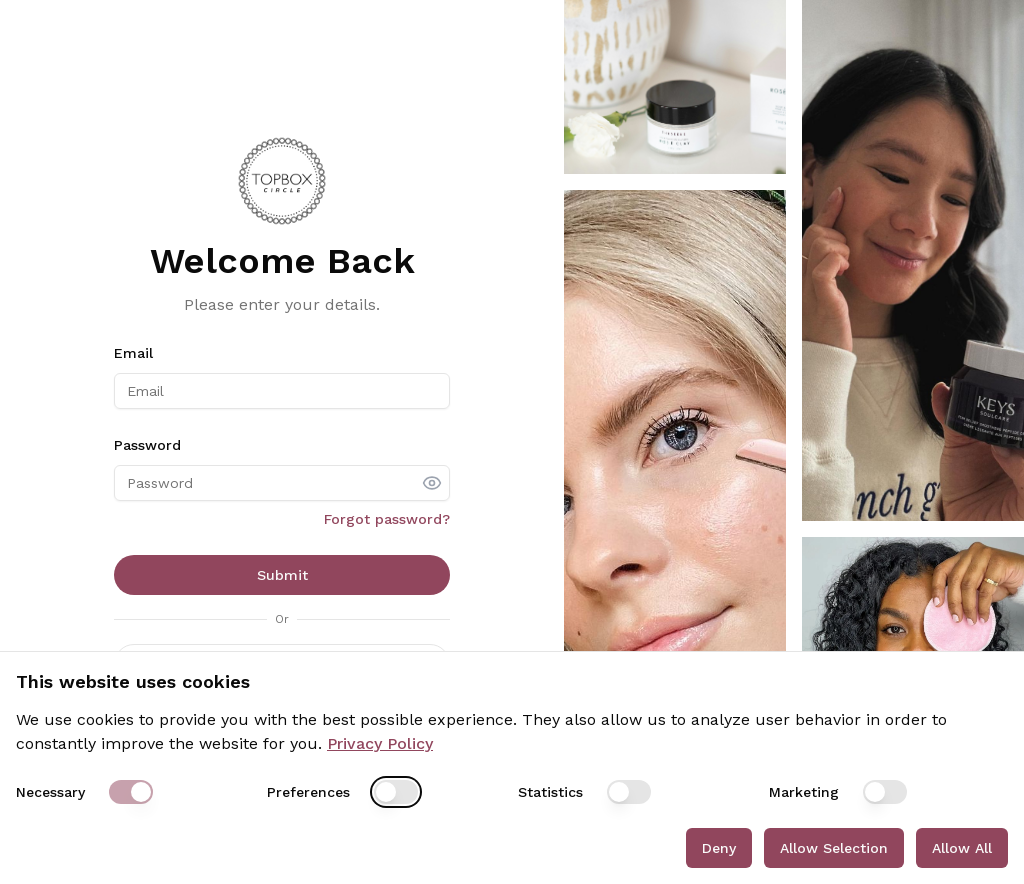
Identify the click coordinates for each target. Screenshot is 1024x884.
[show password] (432, 483)
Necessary (50, 792)
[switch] (131, 792)
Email (133, 353)
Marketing (804, 792)
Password (147, 445)
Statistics (550, 792)
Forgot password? (387, 519)
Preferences (308, 792)
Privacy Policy (380, 743)
